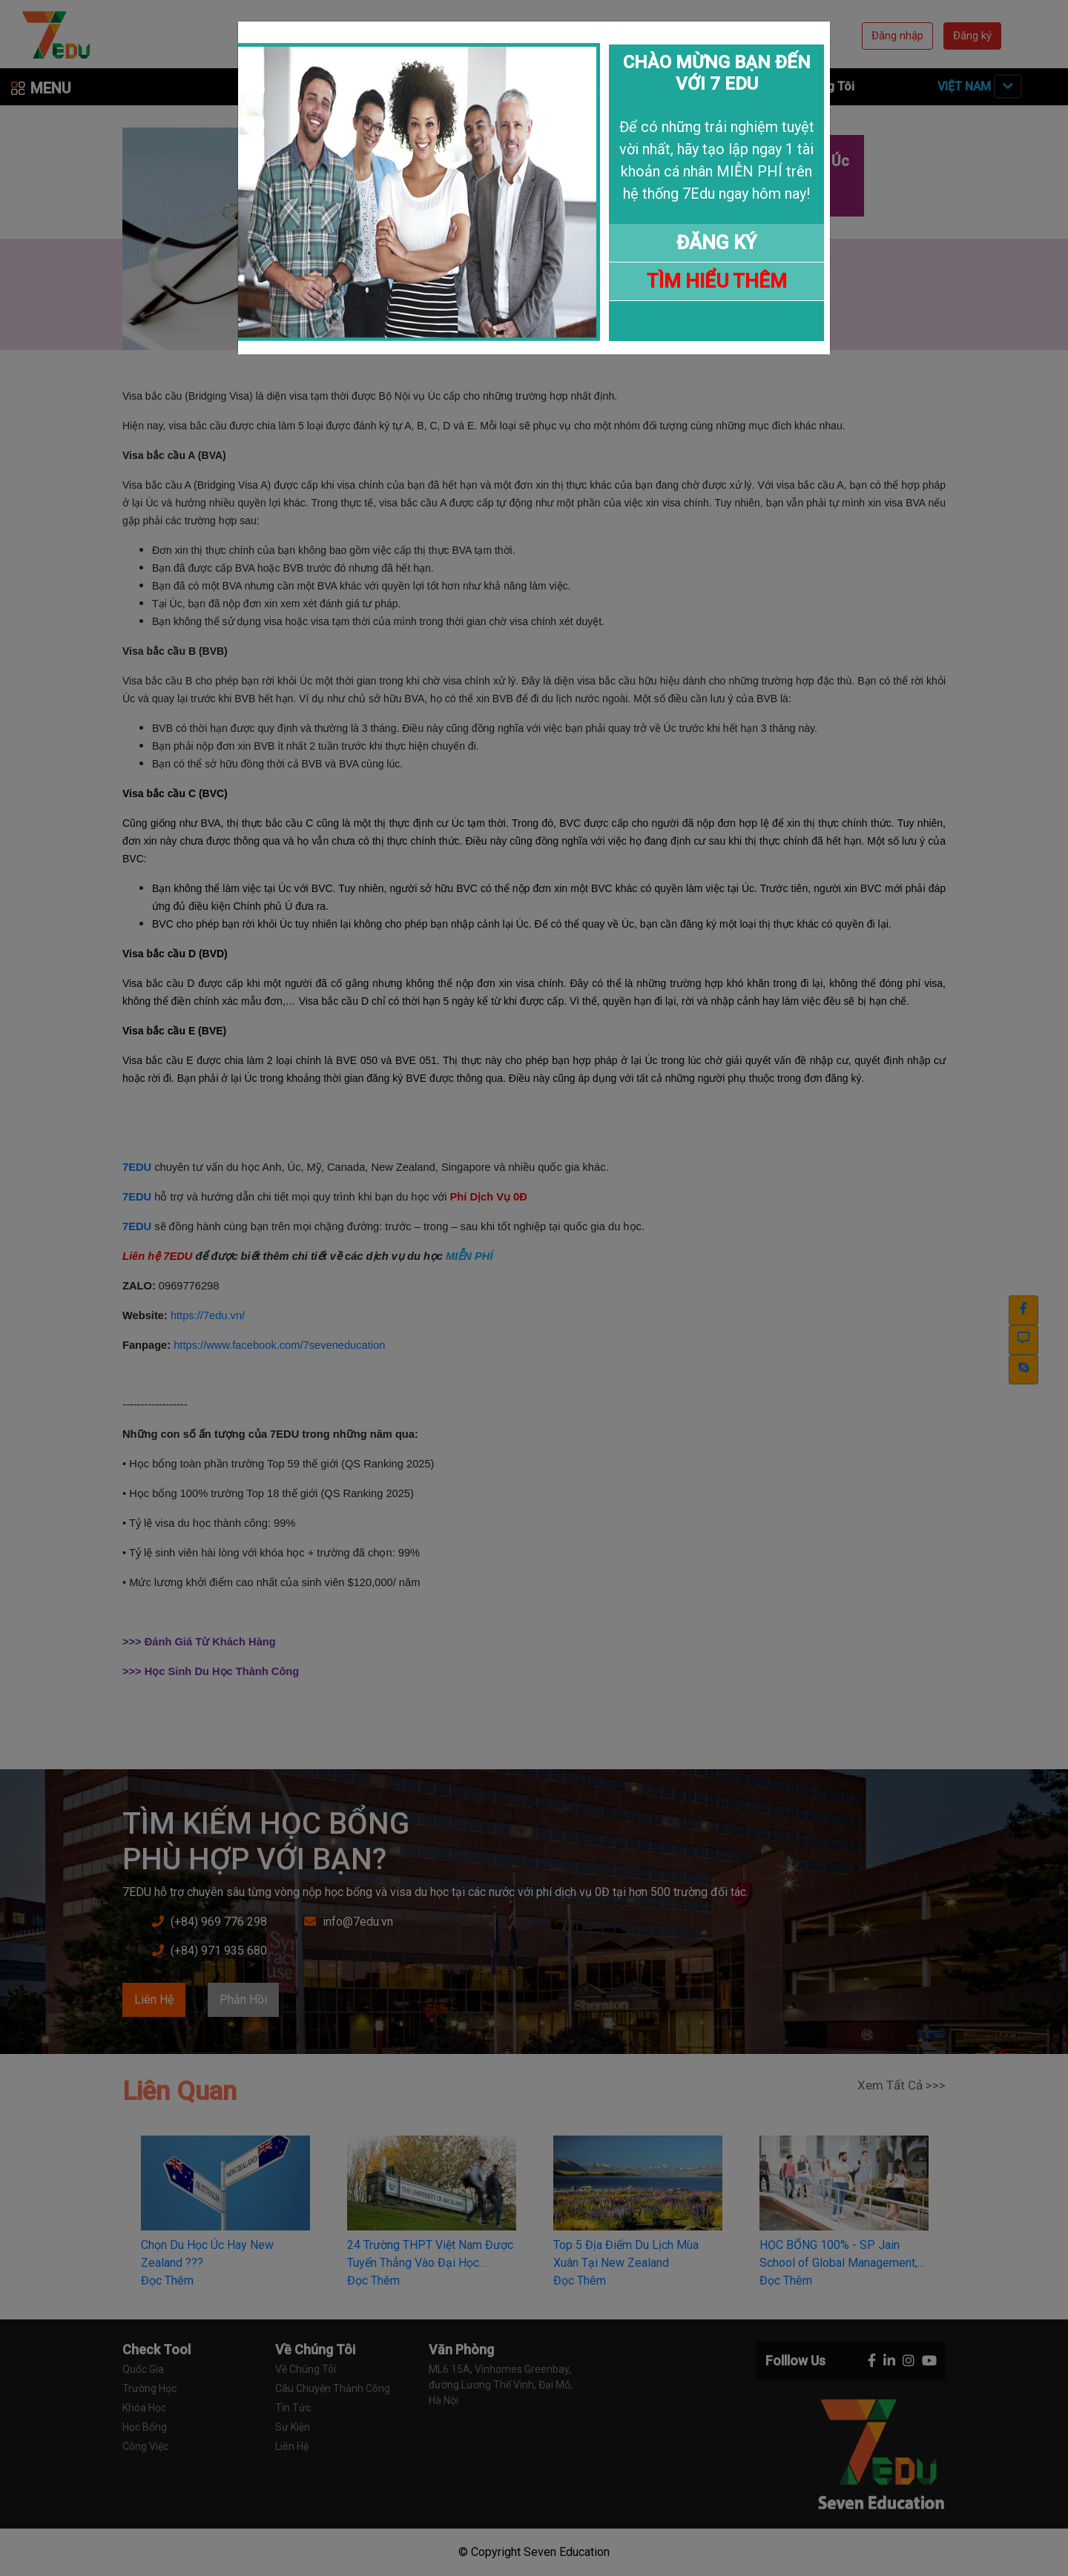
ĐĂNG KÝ (716, 242)
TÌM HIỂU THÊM (717, 281)
